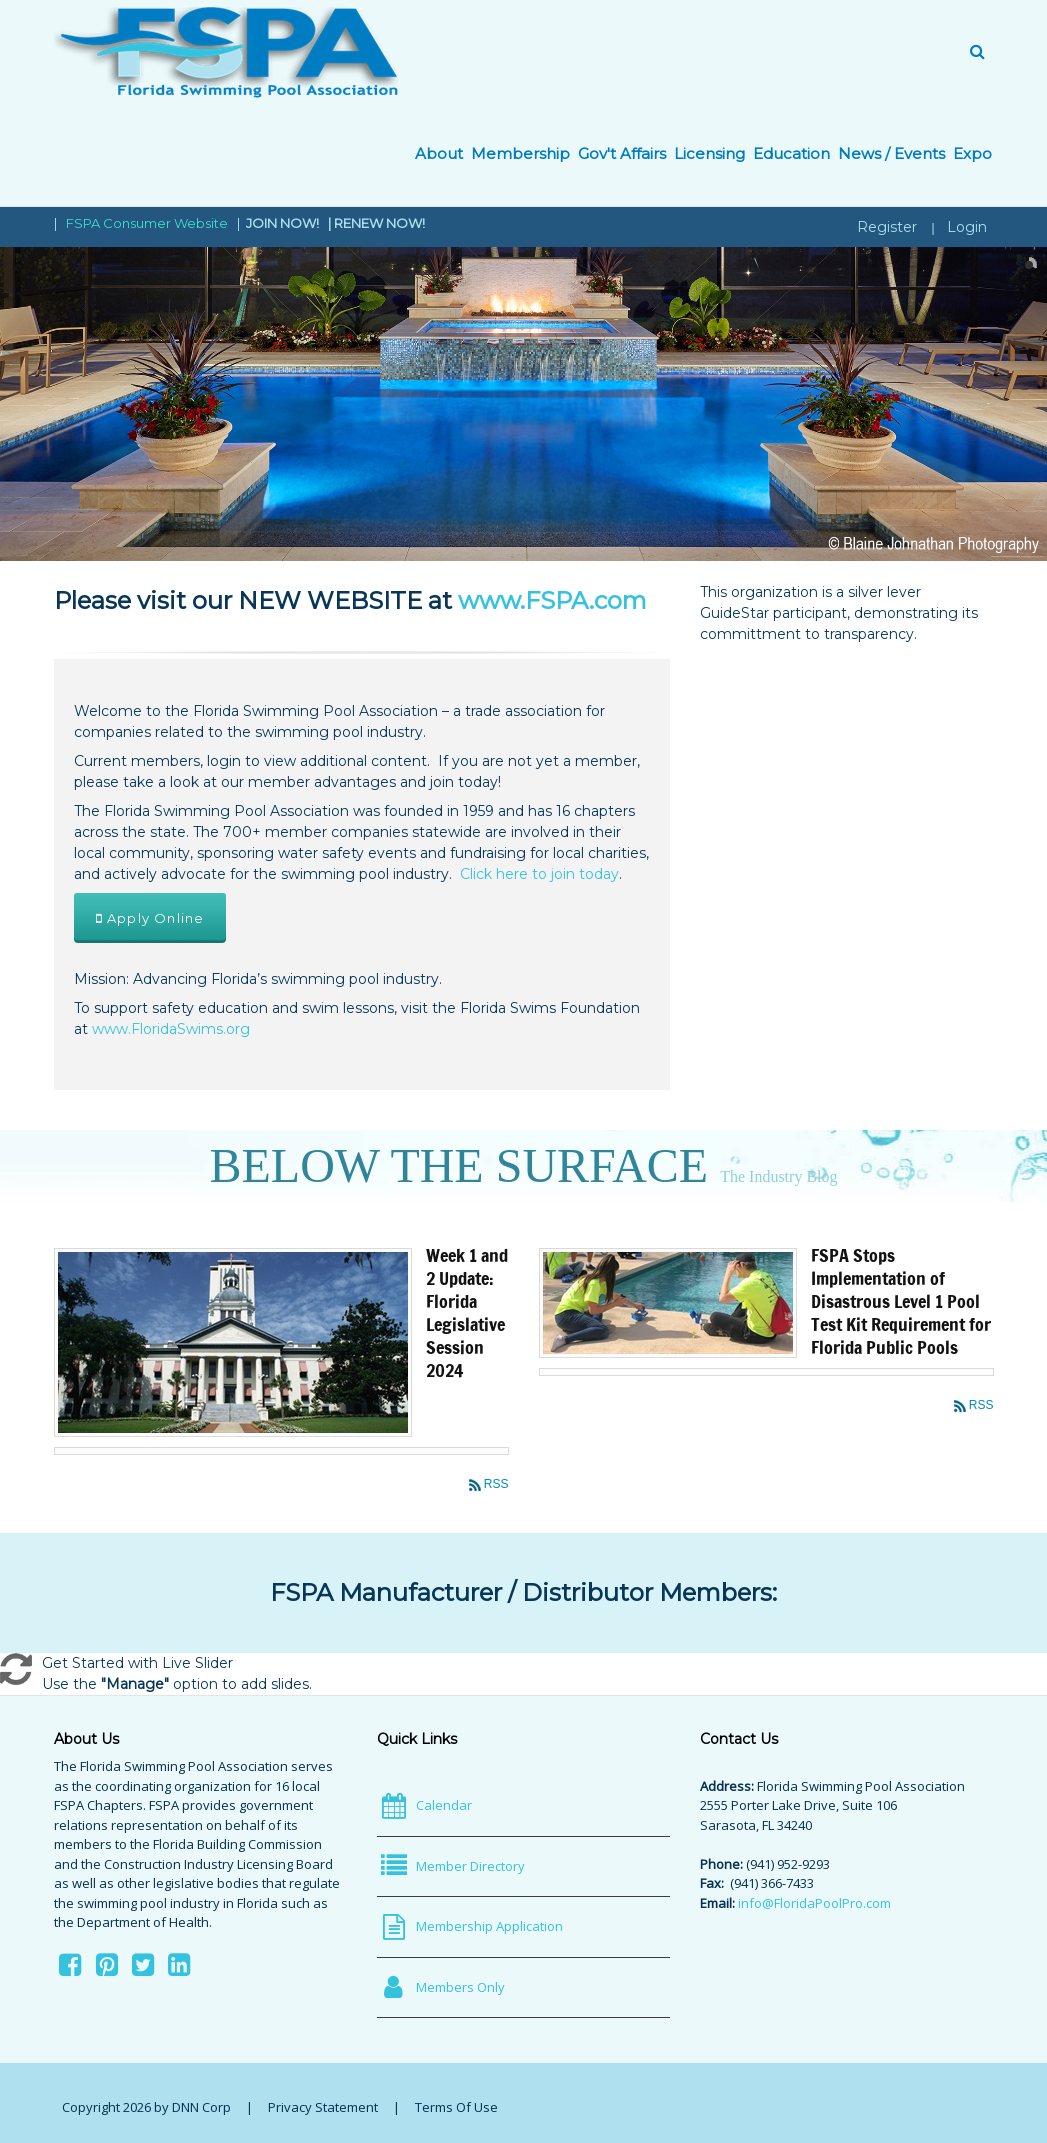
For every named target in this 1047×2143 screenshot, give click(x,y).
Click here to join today (539, 874)
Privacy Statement (323, 2107)
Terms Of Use (456, 2107)
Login (967, 227)
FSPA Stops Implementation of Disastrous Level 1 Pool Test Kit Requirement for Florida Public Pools (901, 1301)
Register (887, 227)
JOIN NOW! (284, 223)
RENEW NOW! (379, 223)
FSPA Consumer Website (147, 223)
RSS (496, 1484)
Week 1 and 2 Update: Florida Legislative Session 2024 (467, 1312)
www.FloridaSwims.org (171, 1029)
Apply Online (150, 918)
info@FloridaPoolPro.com (814, 1903)
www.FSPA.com (552, 600)
